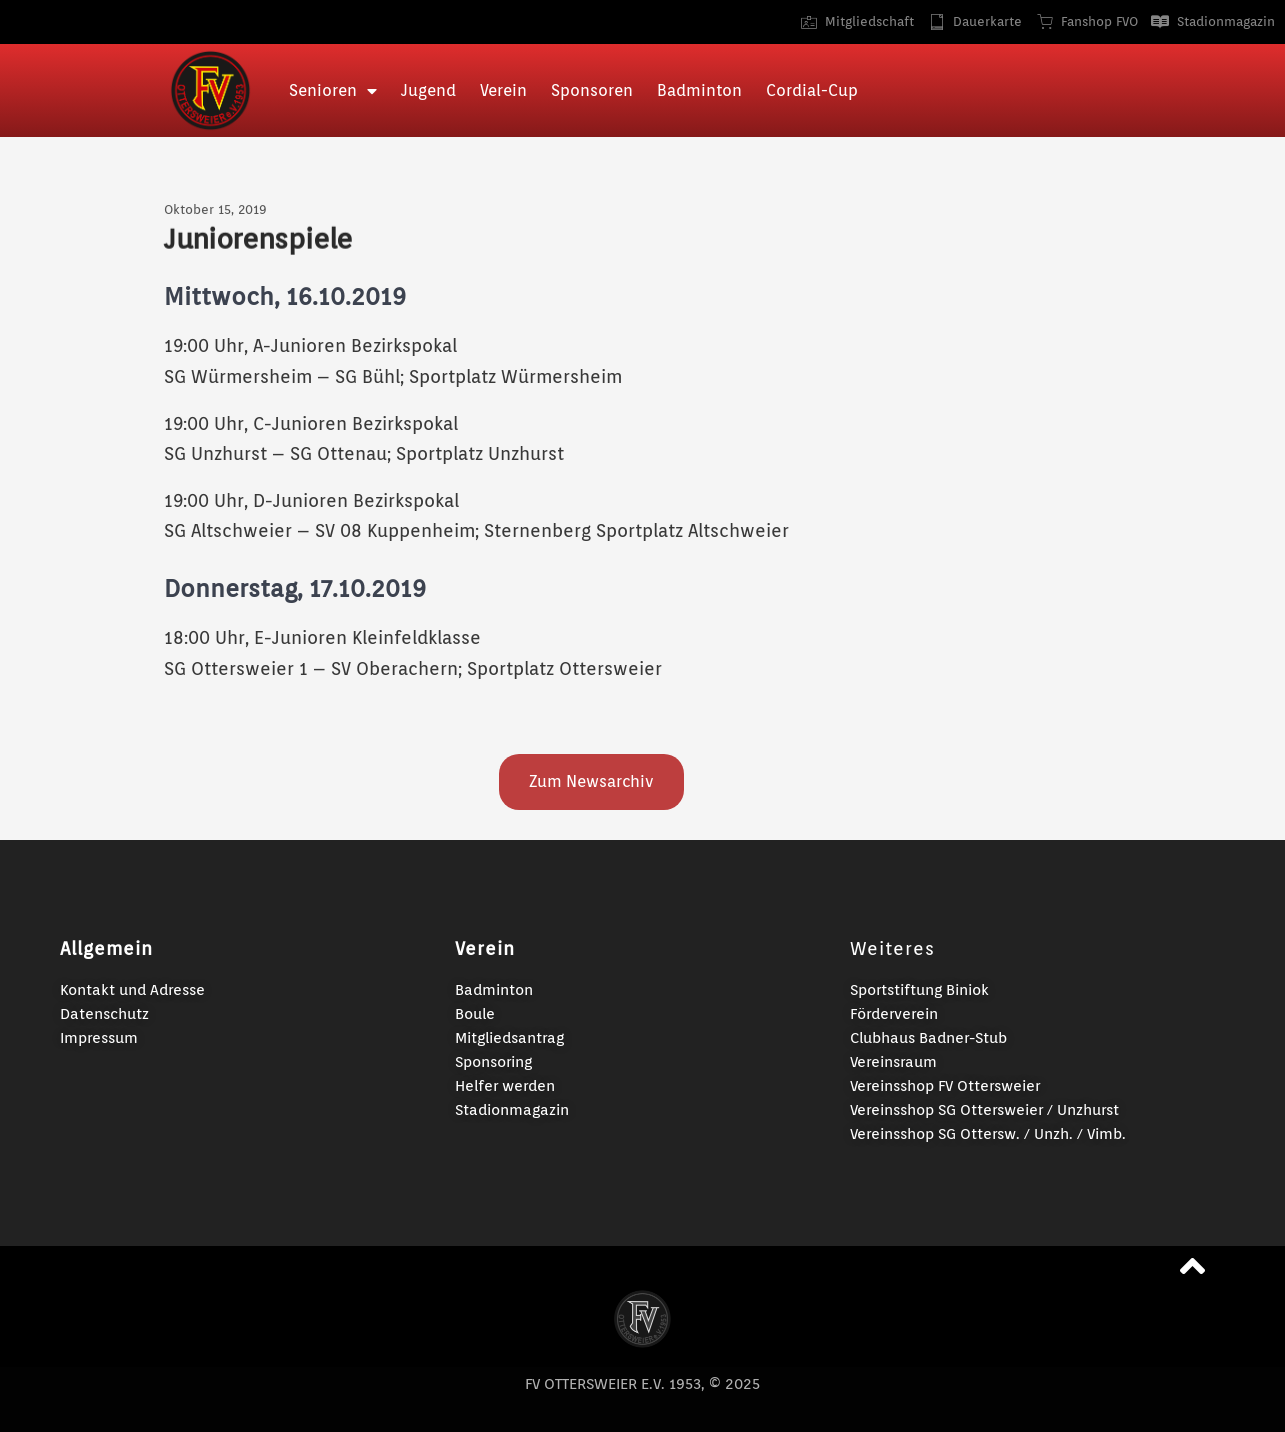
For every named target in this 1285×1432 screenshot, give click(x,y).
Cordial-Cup (812, 90)
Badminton (699, 90)
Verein (503, 90)
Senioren (333, 91)
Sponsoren (592, 90)
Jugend (428, 90)
